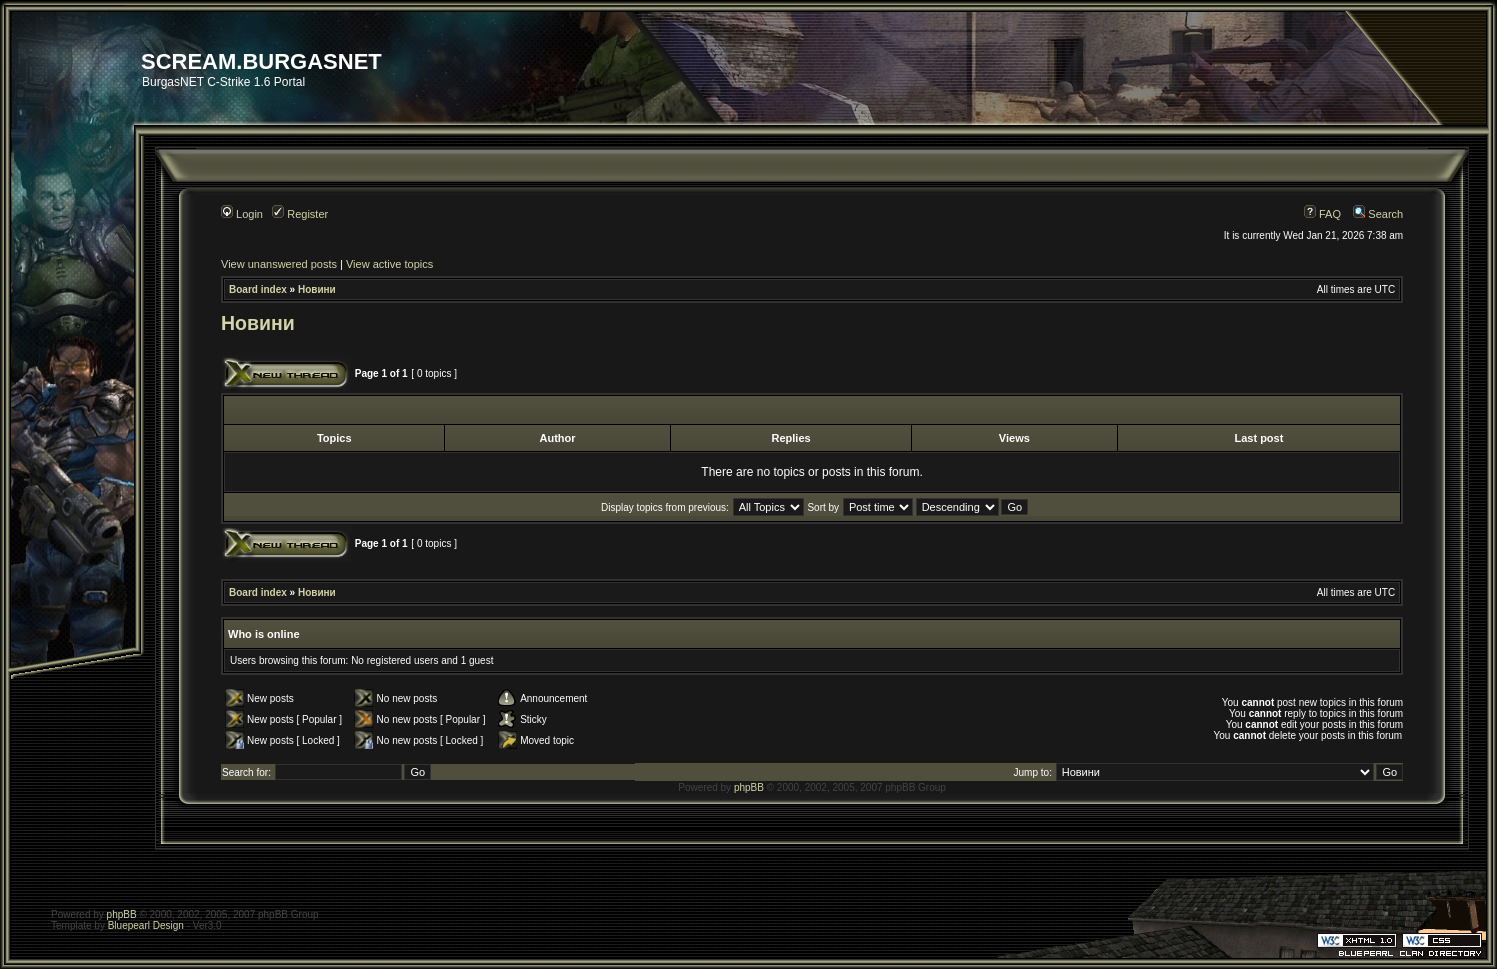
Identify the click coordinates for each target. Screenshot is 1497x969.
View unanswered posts (279, 264)
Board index (258, 289)
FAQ (1322, 214)
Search (1378, 214)
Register (300, 214)
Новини (317, 289)
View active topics (389, 264)
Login (242, 214)
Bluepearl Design (146, 925)
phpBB (749, 787)
